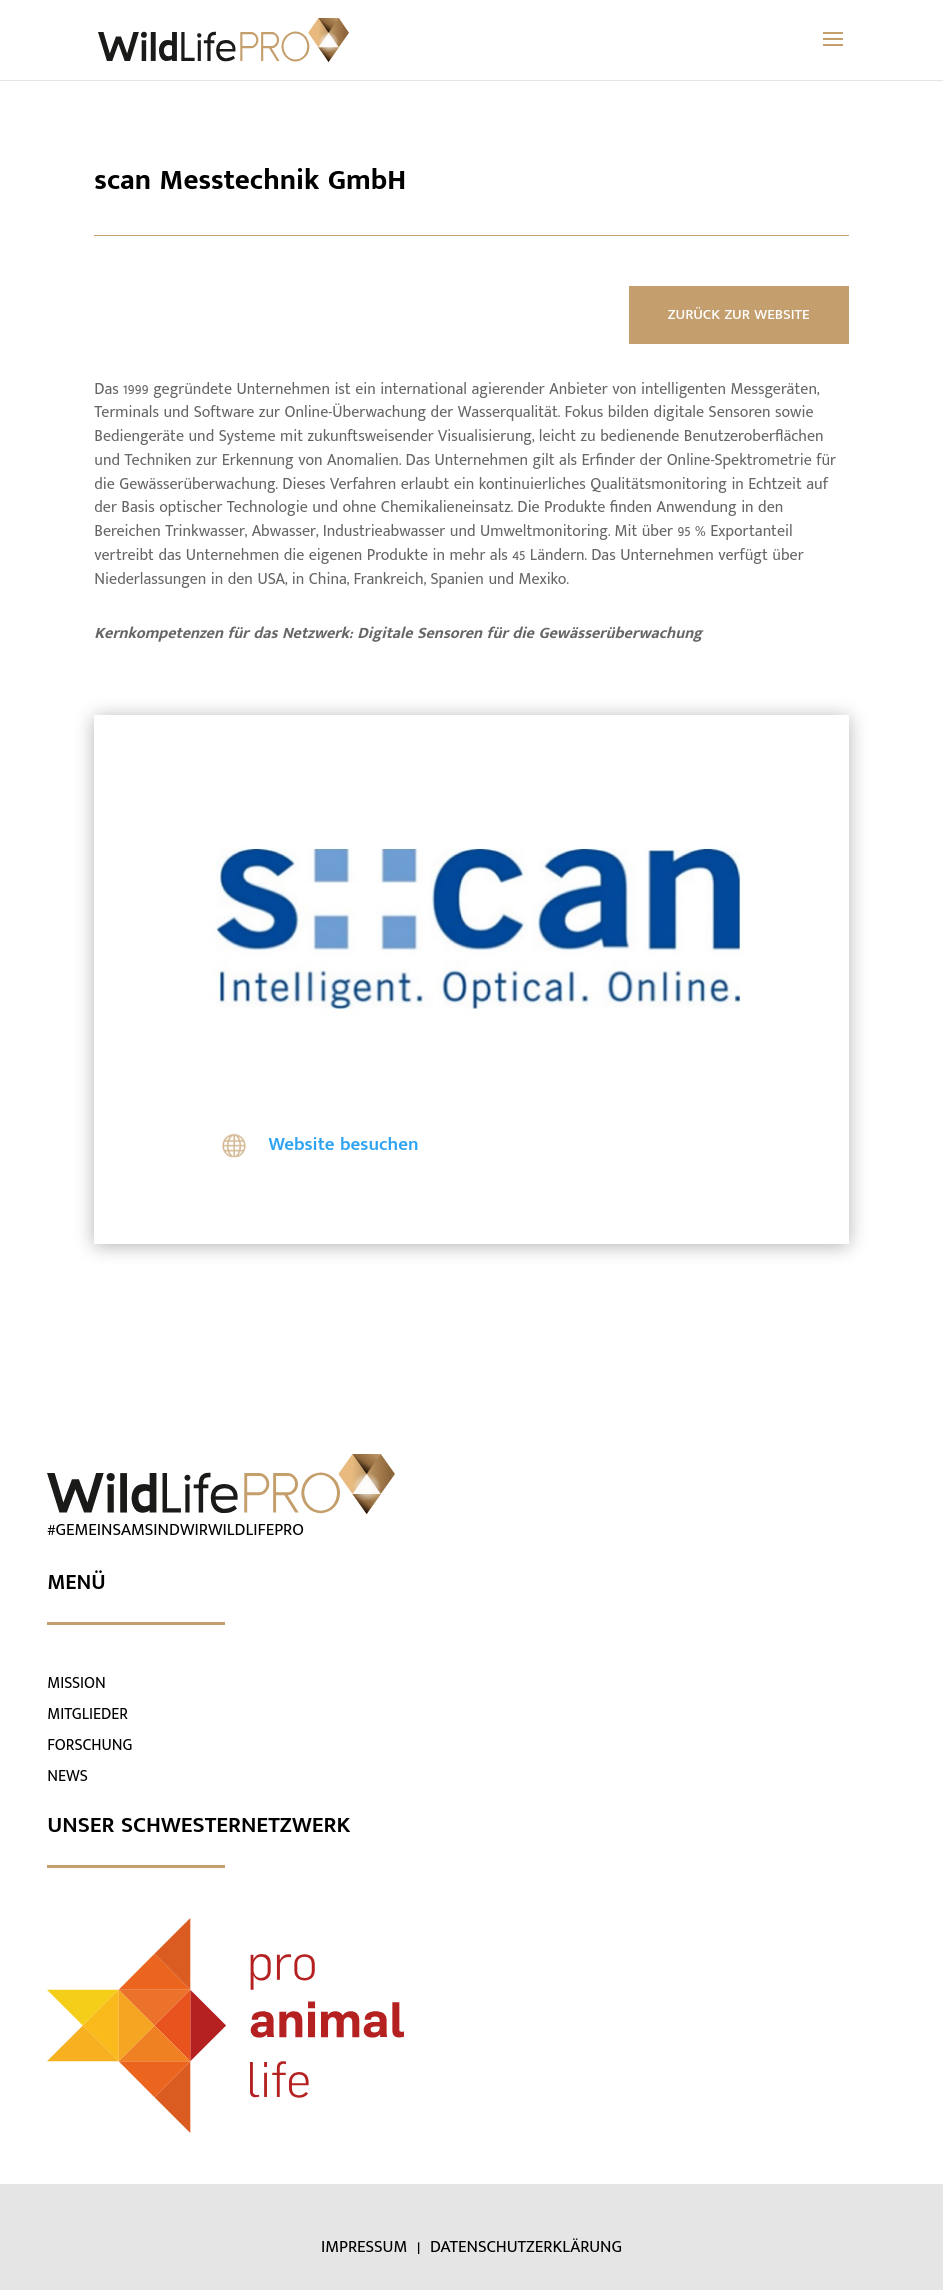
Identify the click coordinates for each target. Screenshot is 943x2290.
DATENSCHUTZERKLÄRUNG (526, 2247)
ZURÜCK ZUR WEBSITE (739, 314)
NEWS (67, 1776)
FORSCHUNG (89, 1745)
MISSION (76, 1683)
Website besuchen (343, 1144)
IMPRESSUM (366, 2247)
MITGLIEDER (87, 1714)
